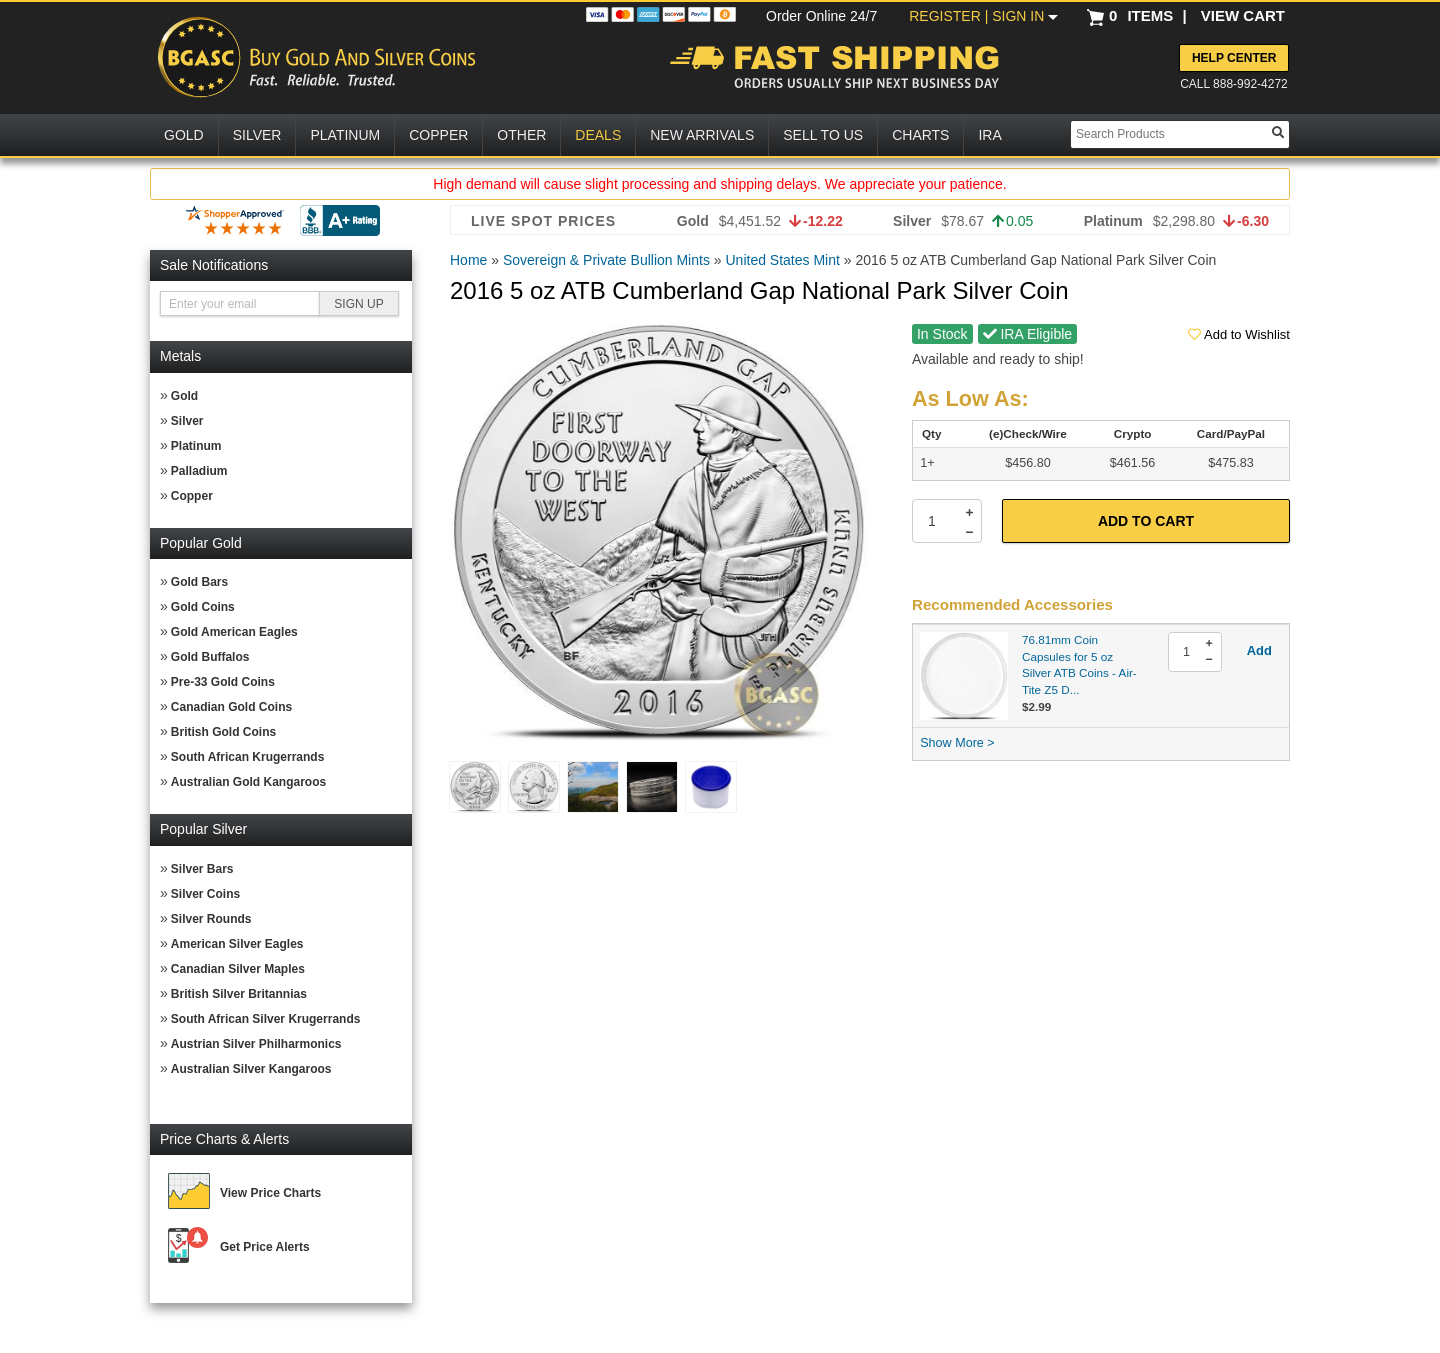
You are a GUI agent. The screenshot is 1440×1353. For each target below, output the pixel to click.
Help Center (1234, 58)
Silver (187, 421)
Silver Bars (202, 869)
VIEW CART (1243, 15)
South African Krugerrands (248, 757)
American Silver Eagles (237, 944)
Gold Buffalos (210, 657)
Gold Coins (203, 607)
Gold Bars (199, 582)
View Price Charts (270, 1193)
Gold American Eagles (234, 632)
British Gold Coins (223, 732)
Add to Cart (1146, 521)
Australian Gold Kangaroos (248, 782)
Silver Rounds (211, 919)
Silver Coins (205, 894)
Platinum (196, 446)
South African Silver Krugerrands (266, 1019)
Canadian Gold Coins (231, 707)
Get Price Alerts (265, 1247)
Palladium (199, 471)
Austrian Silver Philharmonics (256, 1044)
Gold (184, 396)
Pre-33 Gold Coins (223, 682)
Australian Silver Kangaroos (251, 1069)
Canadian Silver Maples (238, 969)
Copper (192, 496)
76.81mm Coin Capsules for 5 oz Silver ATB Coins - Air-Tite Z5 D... (1079, 664)
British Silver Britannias (239, 994)
